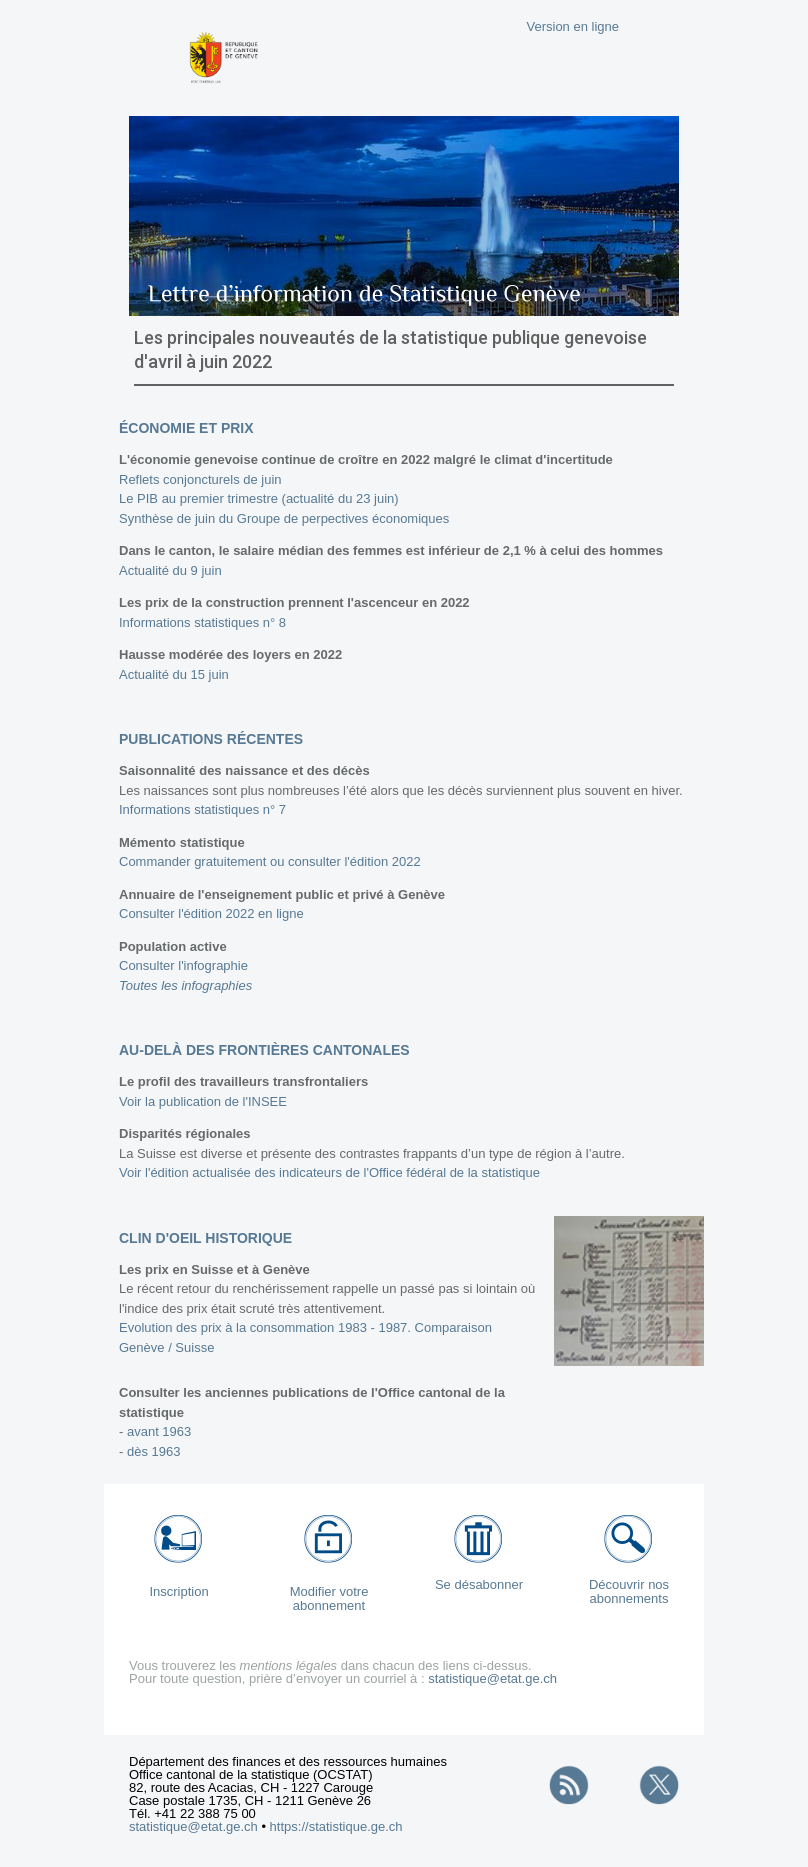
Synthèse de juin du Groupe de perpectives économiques (284, 518)
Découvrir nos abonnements (629, 1591)
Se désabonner (479, 1584)
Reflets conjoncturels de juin (200, 479)
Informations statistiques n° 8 (202, 622)
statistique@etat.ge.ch (492, 1678)
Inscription (178, 1591)
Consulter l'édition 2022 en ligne (211, 913)
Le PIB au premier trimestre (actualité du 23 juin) (259, 498)
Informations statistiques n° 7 (202, 809)
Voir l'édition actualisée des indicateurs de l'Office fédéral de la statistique (329, 1172)
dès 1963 (154, 1451)
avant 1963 (159, 1431)
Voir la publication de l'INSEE (203, 1101)
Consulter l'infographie (183, 965)
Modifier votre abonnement (329, 1598)
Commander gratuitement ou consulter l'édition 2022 (270, 861)
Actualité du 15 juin (174, 674)
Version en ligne (572, 26)
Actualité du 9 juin (170, 570)
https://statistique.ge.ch (336, 1826)
